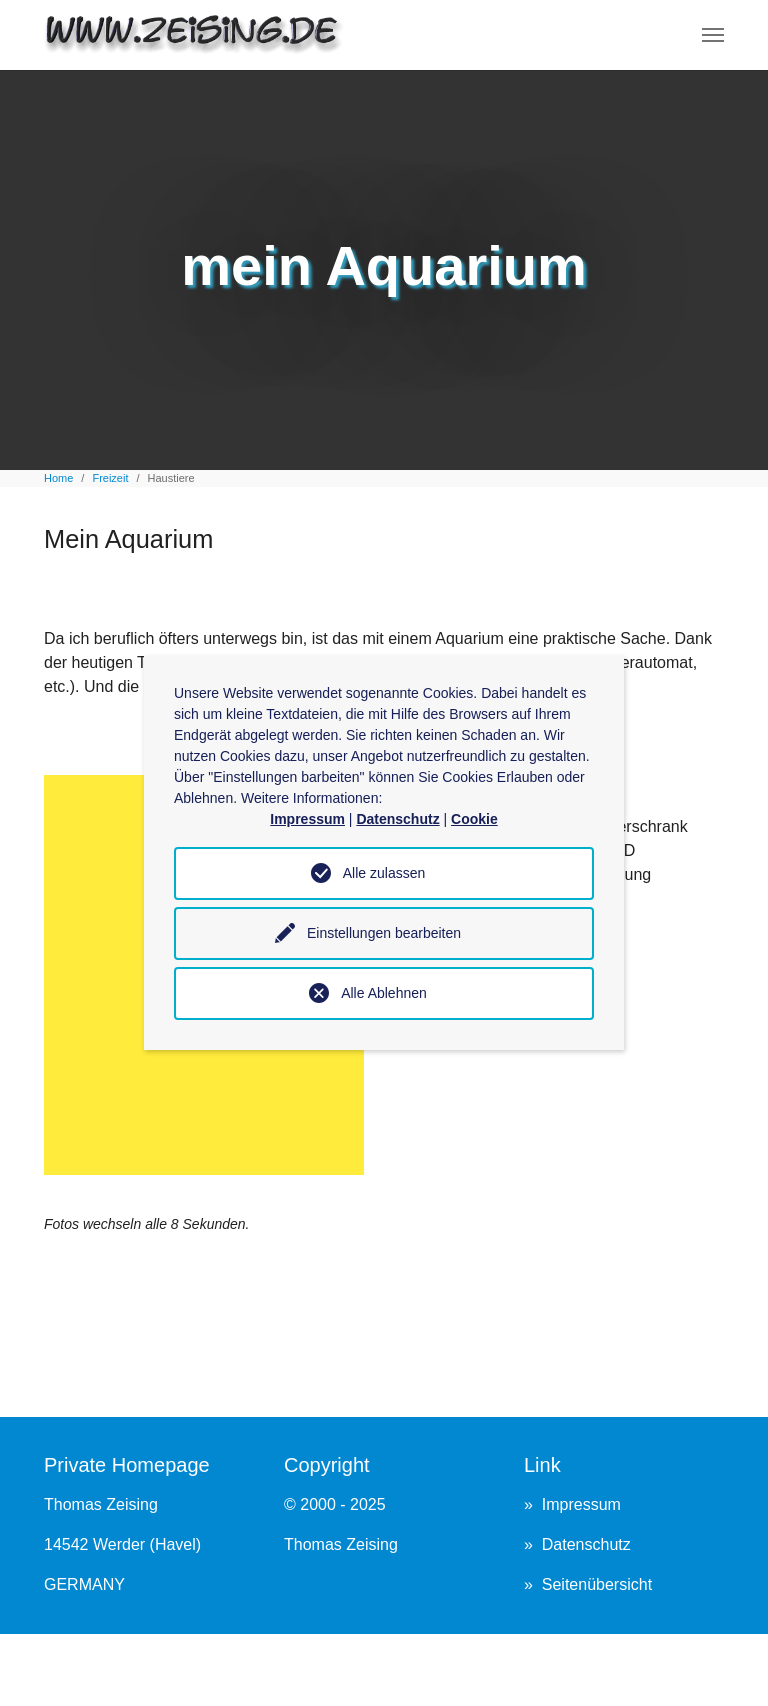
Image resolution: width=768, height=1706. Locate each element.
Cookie (474, 819)
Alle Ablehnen (384, 993)
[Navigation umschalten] (713, 35)
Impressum (581, 1504)
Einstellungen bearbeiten (384, 933)
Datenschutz (586, 1544)
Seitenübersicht (597, 1584)
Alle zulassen (384, 873)
